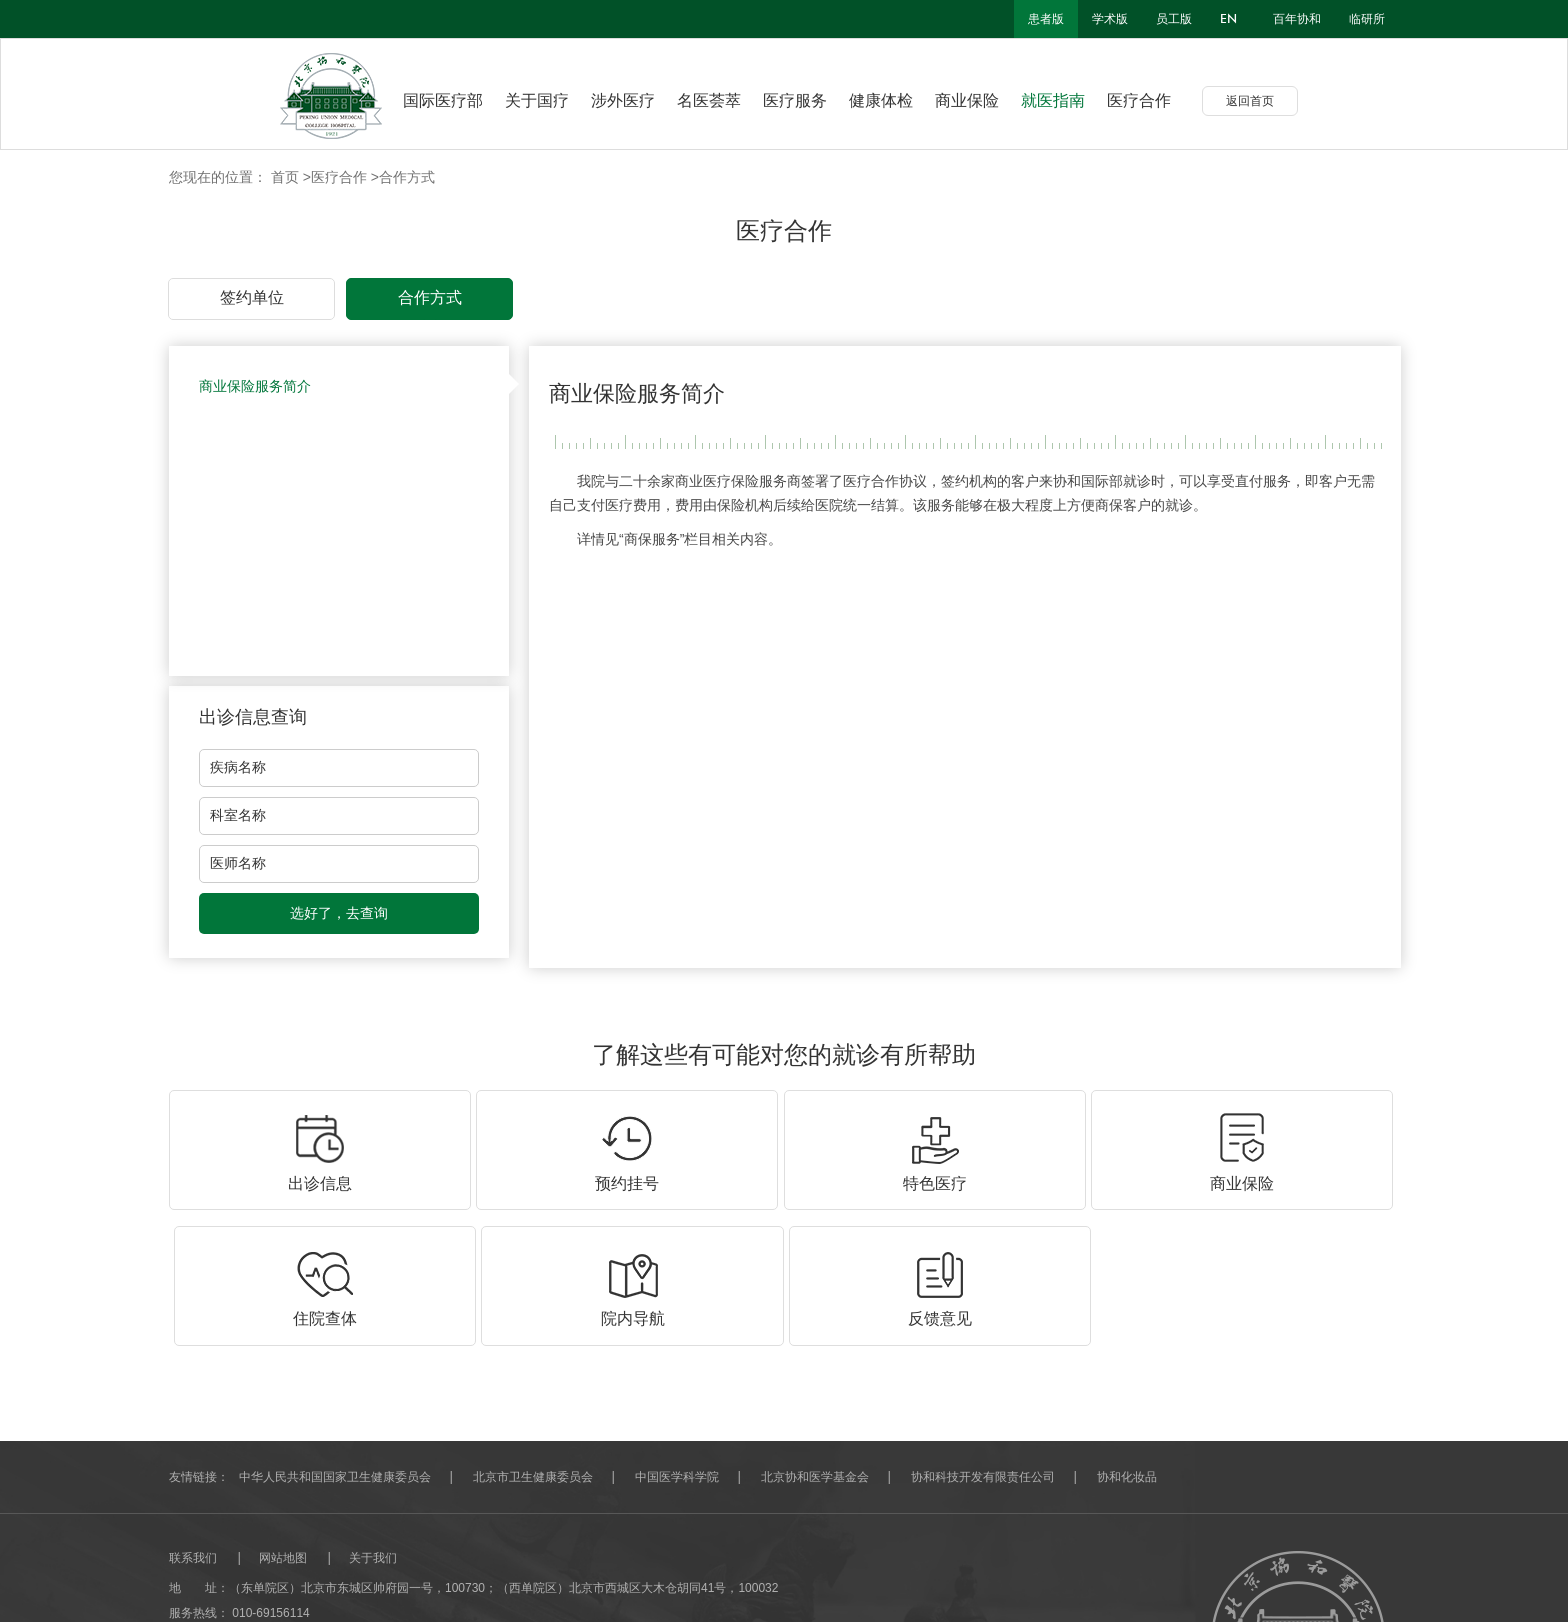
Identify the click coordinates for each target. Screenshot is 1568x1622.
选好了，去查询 (339, 913)
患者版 (1046, 19)
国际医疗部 (443, 100)
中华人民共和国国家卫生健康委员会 (335, 1341)
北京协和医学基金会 (815, 1341)
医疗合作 (1154, 100)
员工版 (1174, 19)
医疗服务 (810, 100)
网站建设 (193, 1577)
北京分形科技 (265, 1577)
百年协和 (1297, 19)
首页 (285, 177)
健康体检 (896, 100)
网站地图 (283, 1422)
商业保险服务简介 (255, 386)
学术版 (1110, 19)
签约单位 (252, 297)
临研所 (1367, 19)
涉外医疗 (638, 100)
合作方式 (407, 177)
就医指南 (1068, 100)
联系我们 (193, 1422)
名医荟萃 (724, 100)
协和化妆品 (1127, 1341)
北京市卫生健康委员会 (533, 1341)
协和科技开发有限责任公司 (983, 1341)
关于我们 (373, 1422)
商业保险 (982, 100)
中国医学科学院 (677, 1341)
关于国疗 (552, 100)
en (1228, 19)
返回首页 (1265, 101)
